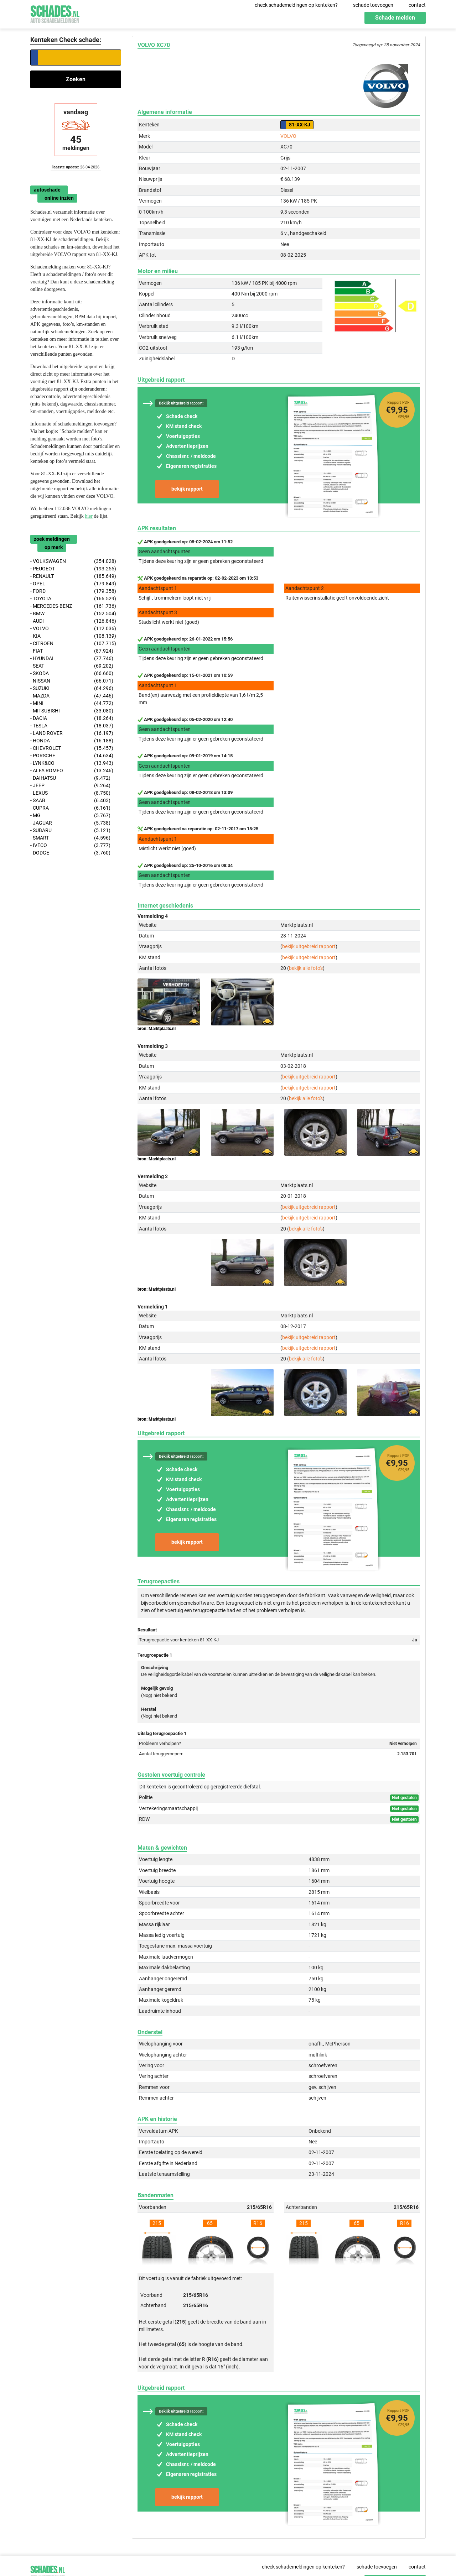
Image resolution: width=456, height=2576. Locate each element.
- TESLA (71, 726)
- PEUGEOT (73, 569)
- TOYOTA (73, 598)
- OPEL (73, 583)
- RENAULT (73, 576)
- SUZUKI (71, 688)
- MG (70, 815)
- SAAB (70, 800)
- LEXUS (70, 793)
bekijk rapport (187, 489)
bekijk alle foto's (306, 968)
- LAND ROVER (71, 733)
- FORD (73, 591)
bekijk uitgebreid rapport (309, 946)
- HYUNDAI (71, 658)
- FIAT (71, 651)
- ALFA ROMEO (71, 770)
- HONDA (71, 740)
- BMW (73, 613)
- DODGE (70, 853)
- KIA (73, 636)
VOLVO (288, 136)
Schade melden (395, 17)
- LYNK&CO (71, 763)
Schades (54, 13)
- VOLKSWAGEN (73, 561)
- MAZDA (71, 696)
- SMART (70, 838)
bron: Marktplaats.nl (157, 1028)
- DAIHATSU (70, 778)
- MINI (71, 703)
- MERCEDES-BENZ (73, 606)
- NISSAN (71, 681)
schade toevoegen (373, 5)
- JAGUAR (70, 823)
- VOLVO (73, 628)
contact (417, 5)
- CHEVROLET (71, 748)
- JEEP (70, 785)
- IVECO (70, 845)
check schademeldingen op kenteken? (296, 5)
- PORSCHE (71, 755)
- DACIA (71, 718)
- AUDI (73, 621)
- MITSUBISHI (71, 711)
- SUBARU (70, 830)
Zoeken (76, 79)
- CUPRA (70, 808)
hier (89, 516)
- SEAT (71, 666)
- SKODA (71, 673)
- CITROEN (73, 643)
